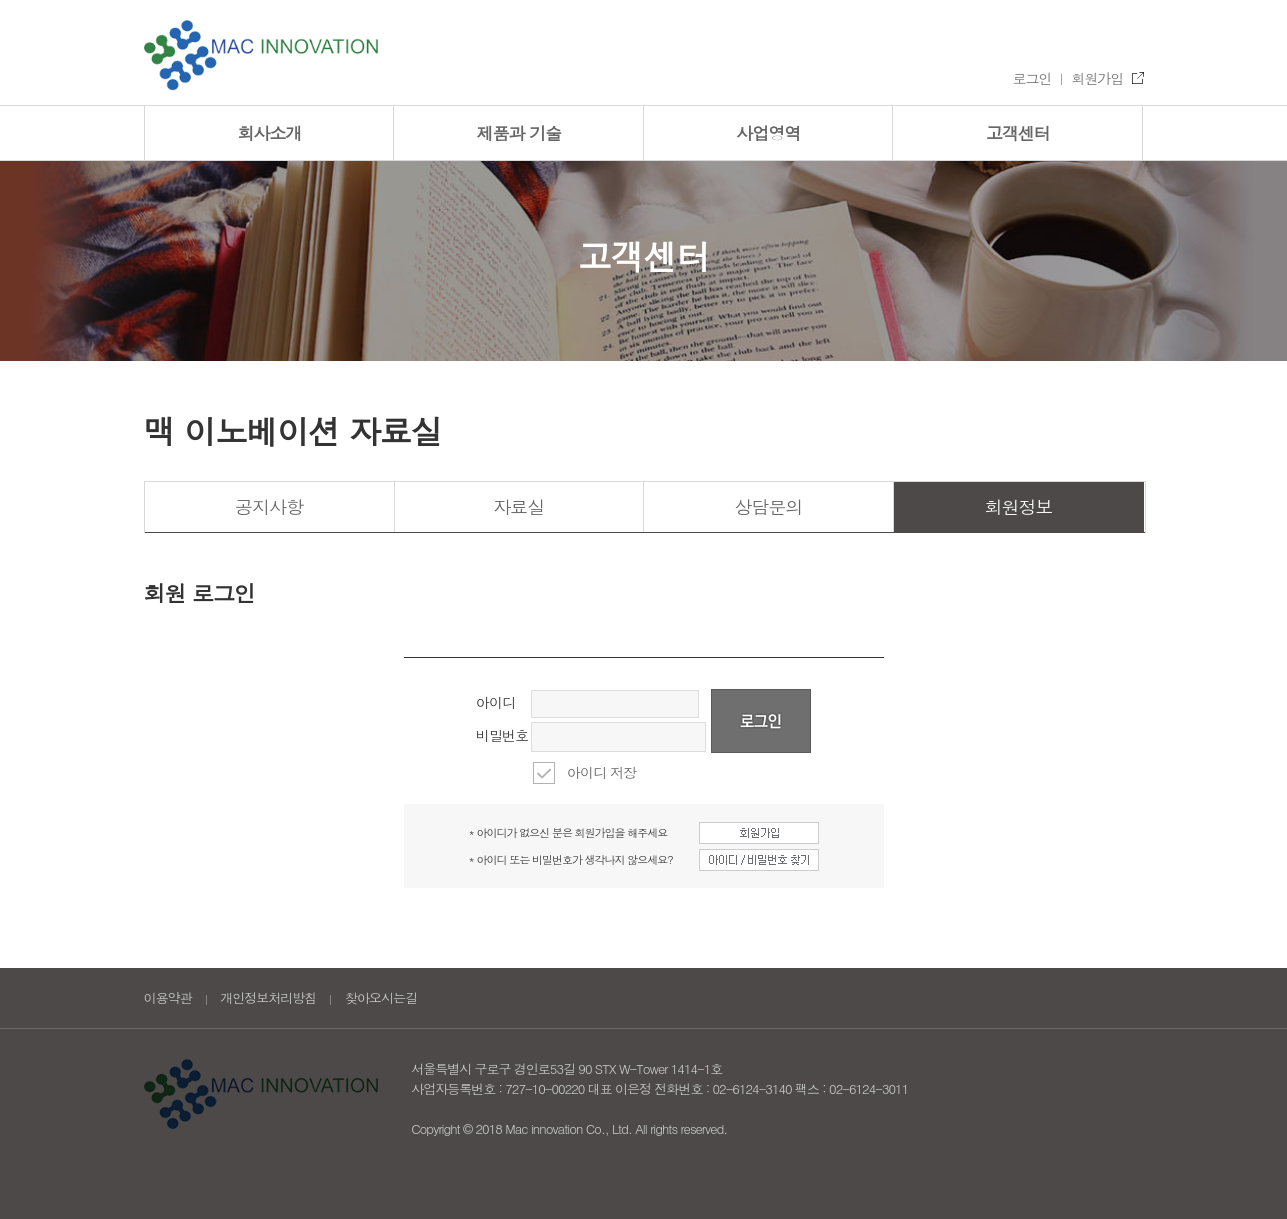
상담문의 (768, 506)
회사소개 (269, 133)
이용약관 (168, 997)
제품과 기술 (518, 133)
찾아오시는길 (381, 997)
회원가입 (1098, 78)
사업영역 (768, 133)
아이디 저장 (601, 772)
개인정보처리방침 (268, 997)
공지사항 (269, 506)
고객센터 (1018, 133)
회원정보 (1019, 506)
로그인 (1032, 78)
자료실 (518, 506)
